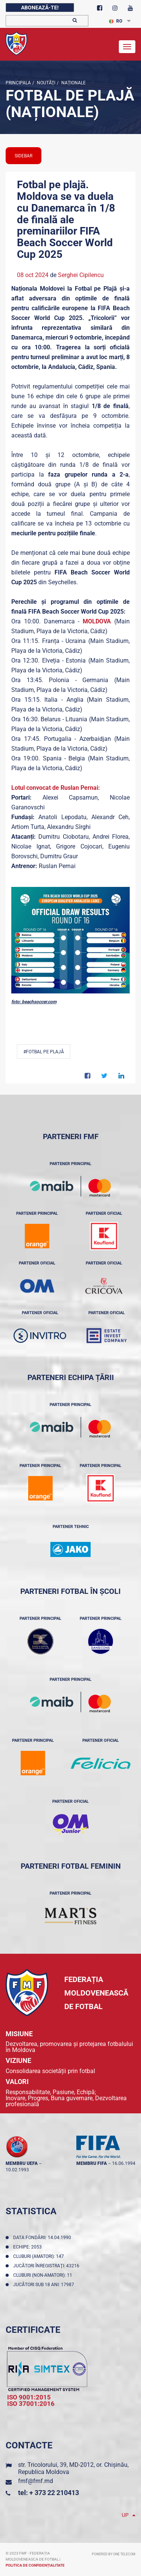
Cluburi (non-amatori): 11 (43, 2275)
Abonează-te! (40, 8)
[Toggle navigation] (127, 46)
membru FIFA (91, 2163)
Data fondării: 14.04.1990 (43, 2237)
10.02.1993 (17, 2169)
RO (115, 21)
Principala (18, 82)
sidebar (23, 155)
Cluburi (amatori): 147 (39, 2256)
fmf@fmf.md (35, 2481)
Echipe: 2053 (28, 2247)
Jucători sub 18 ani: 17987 (44, 2284)
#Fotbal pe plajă (43, 1051)
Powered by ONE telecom (113, 2554)
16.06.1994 (123, 2163)
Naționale (73, 82)
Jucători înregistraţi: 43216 (47, 2265)
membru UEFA (22, 2163)
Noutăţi (45, 82)
